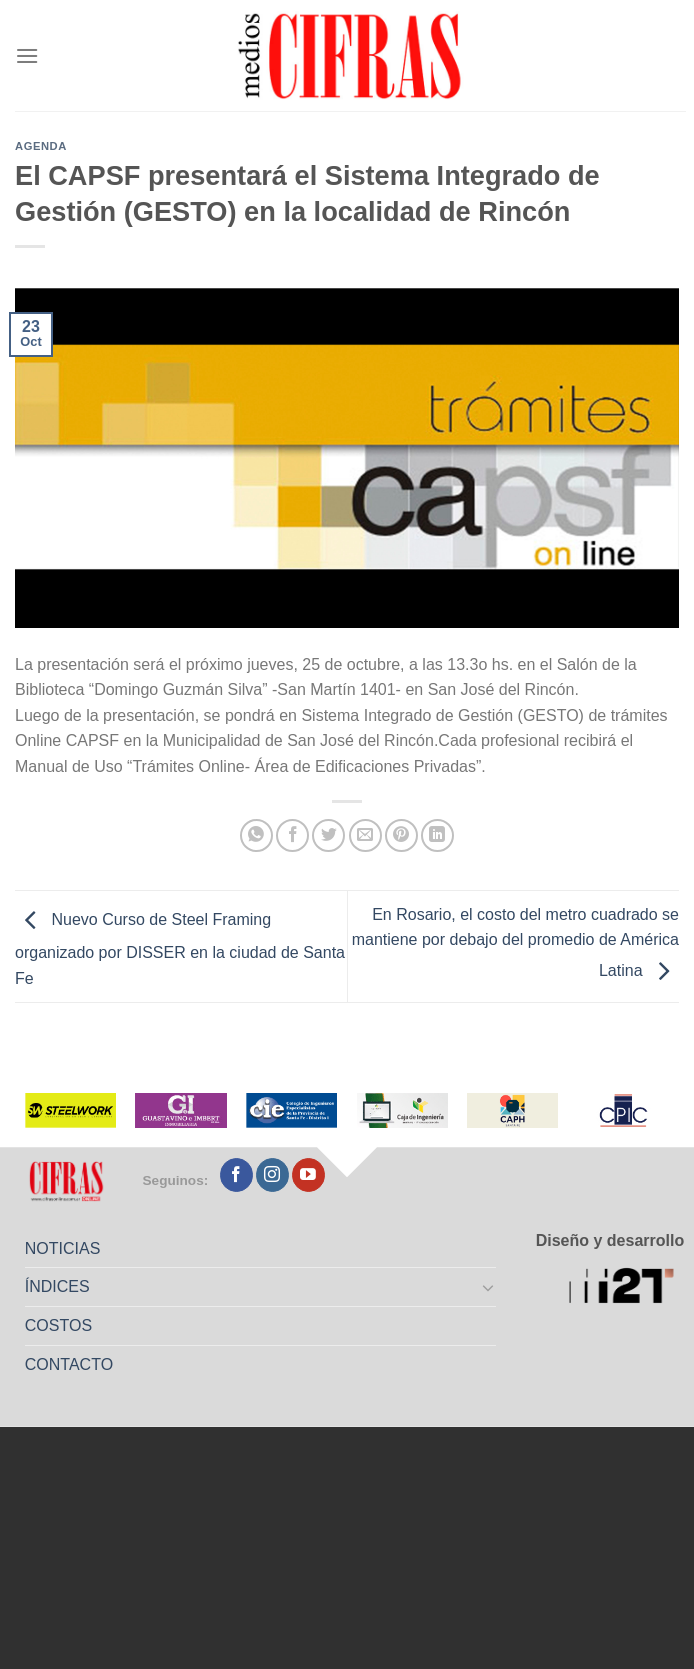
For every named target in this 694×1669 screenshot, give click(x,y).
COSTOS (58, 1325)
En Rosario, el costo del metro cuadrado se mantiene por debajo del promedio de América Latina (515, 943)
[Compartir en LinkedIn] (437, 835)
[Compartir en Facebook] (292, 835)
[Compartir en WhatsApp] (256, 835)
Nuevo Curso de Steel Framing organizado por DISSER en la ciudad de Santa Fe (180, 949)
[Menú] (27, 55)
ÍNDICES (57, 1286)
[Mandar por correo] (365, 835)
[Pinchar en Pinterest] (401, 835)
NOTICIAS (63, 1248)
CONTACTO (69, 1364)
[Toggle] (488, 1287)
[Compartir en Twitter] (328, 835)
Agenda (41, 146)
